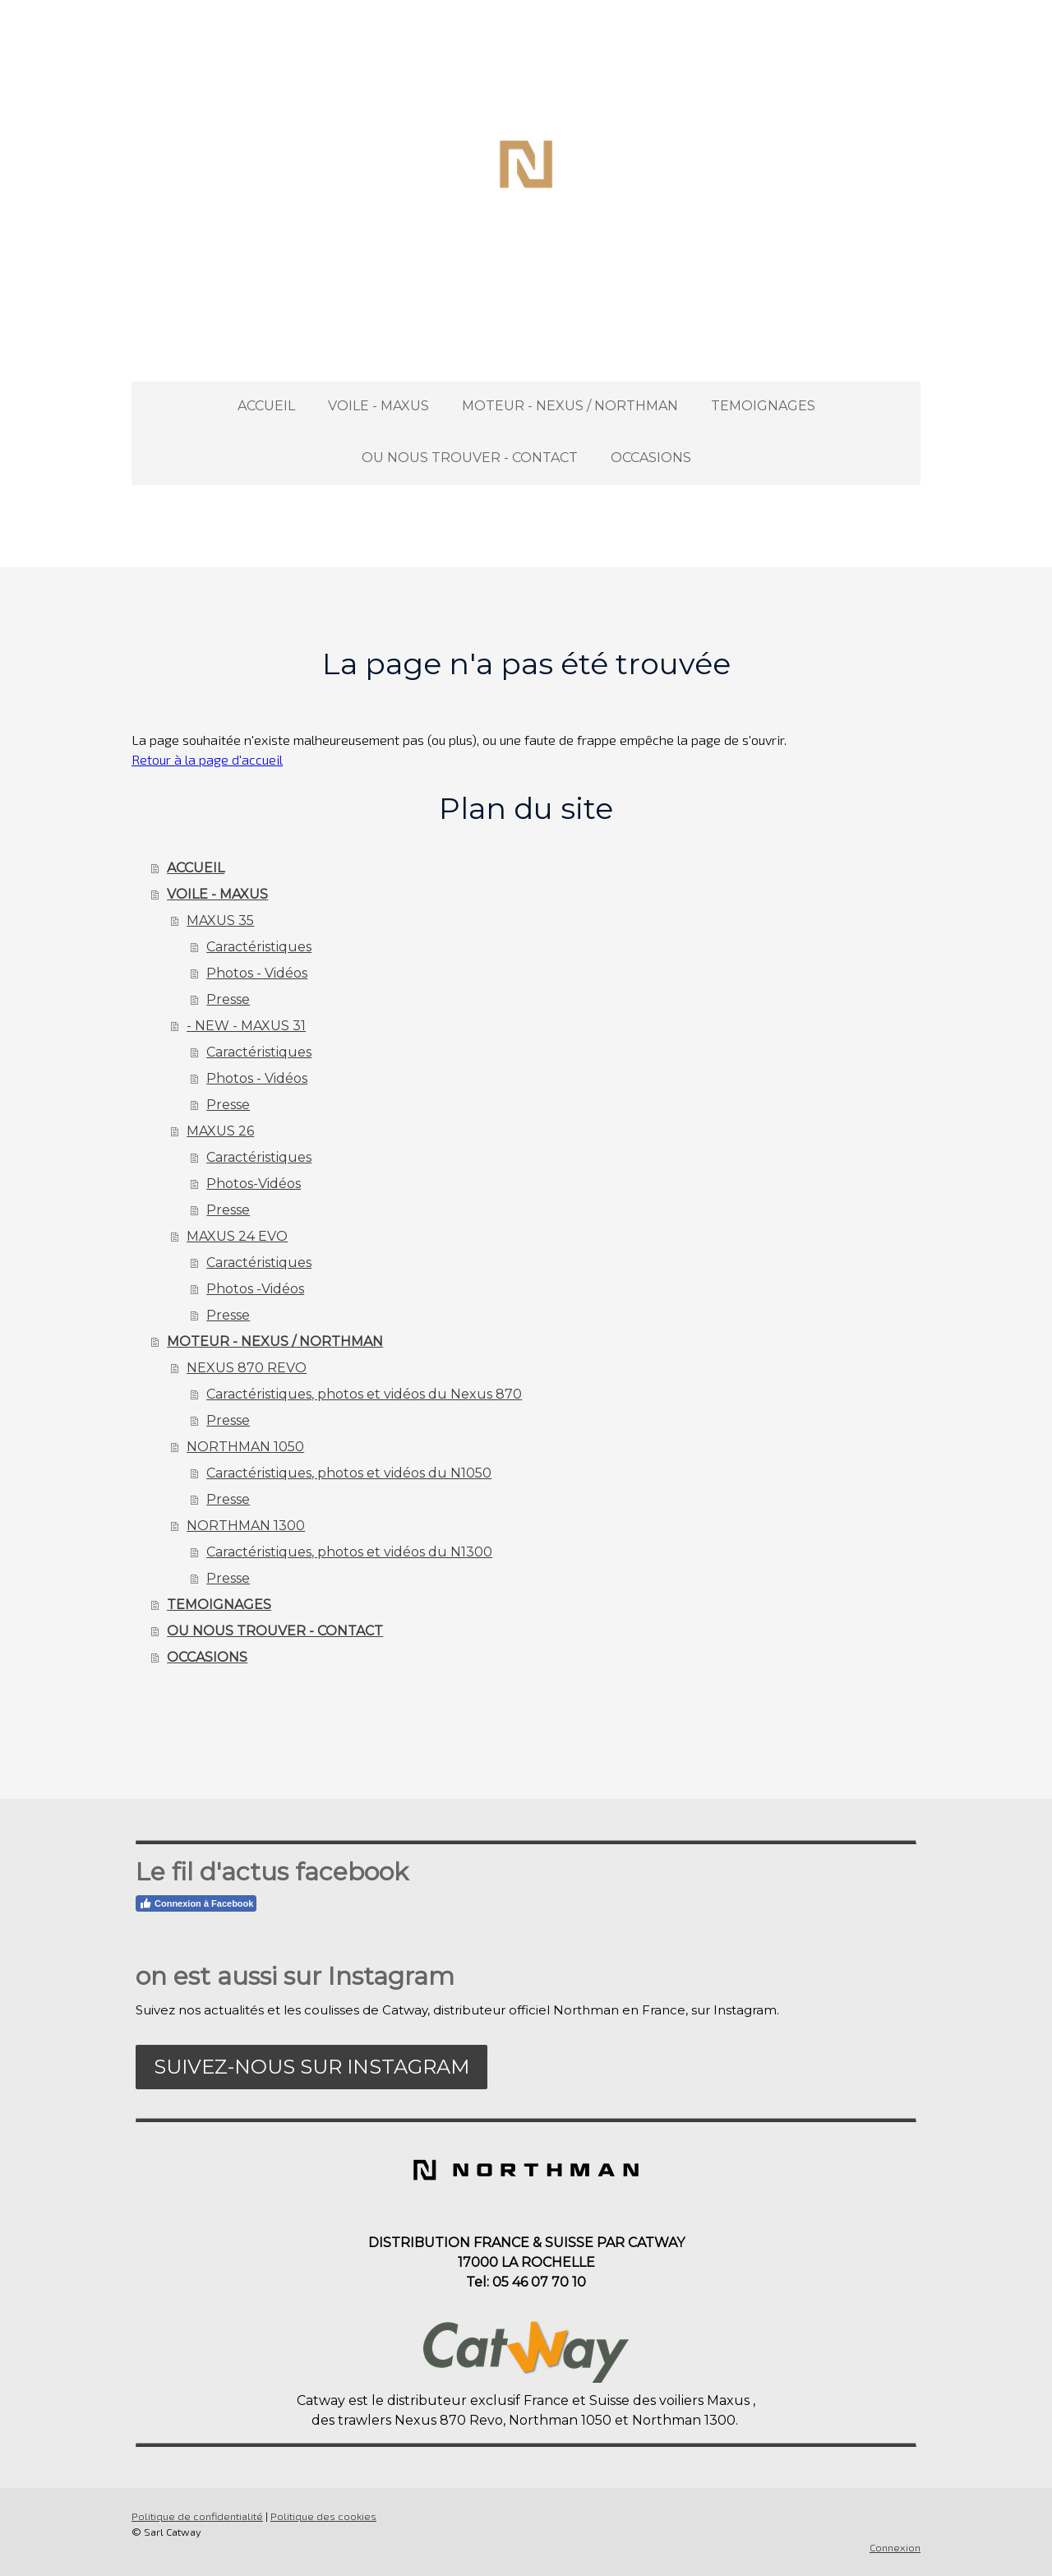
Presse (228, 999)
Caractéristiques (258, 947)
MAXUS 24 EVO (237, 1236)
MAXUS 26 (220, 1131)
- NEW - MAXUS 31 (246, 1026)
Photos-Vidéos (253, 1183)
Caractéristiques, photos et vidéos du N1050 (348, 1473)
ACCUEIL (266, 406)
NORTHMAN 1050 (245, 1446)
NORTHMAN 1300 (246, 1525)
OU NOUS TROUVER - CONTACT (470, 457)
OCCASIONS (651, 457)
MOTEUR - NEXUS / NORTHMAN (570, 406)
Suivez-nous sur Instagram (311, 2067)
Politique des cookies (323, 2516)
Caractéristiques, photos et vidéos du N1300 (349, 1552)
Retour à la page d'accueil (207, 759)
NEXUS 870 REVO (247, 1368)
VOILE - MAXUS (378, 406)
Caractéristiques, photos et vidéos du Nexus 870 (364, 1394)
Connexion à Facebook (196, 1903)
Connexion (895, 2547)
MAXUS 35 (220, 920)
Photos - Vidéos (256, 973)
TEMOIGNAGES (763, 406)
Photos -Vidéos (255, 1289)
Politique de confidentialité (197, 2516)
